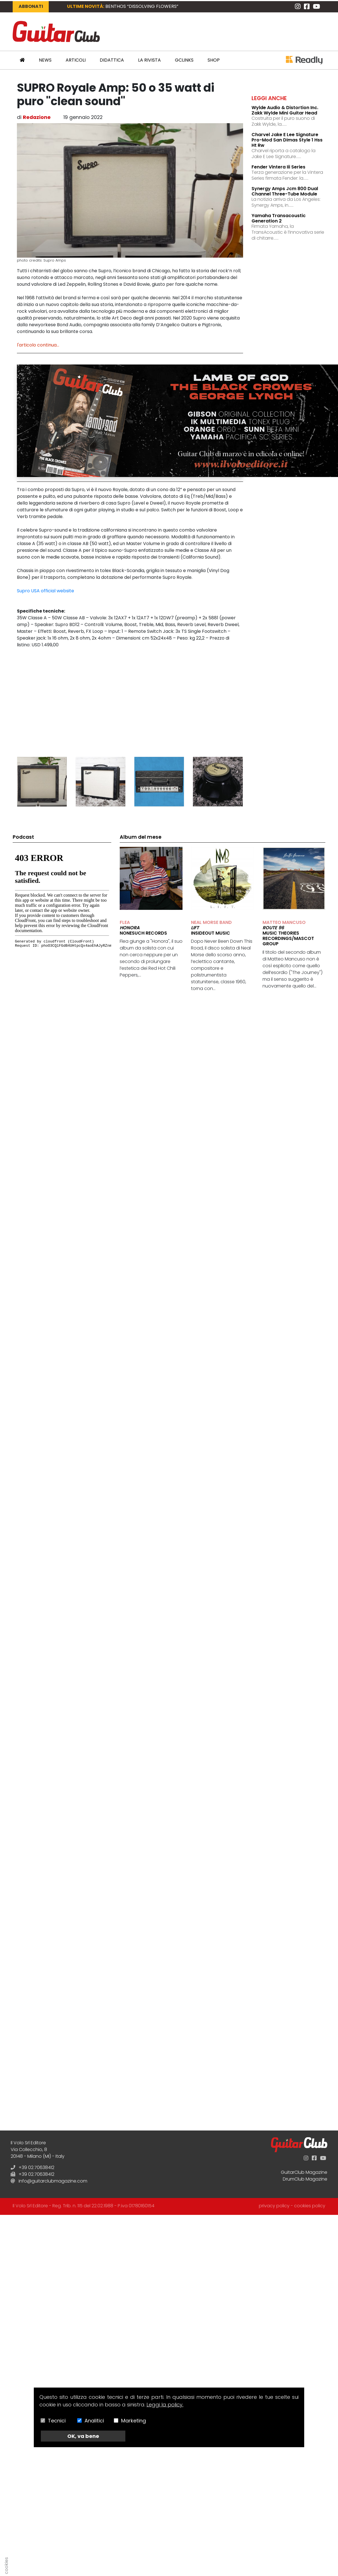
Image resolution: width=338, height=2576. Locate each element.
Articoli (76, 60)
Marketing (133, 2420)
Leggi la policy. (164, 2404)
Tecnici (57, 2420)
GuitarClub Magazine (304, 2172)
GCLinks (184, 60)
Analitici (94, 2420)
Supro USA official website (45, 591)
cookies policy (309, 2205)
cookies (6, 2565)
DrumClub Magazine (305, 2179)
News (45, 60)
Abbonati (31, 6)
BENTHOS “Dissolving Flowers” (141, 6)
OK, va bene (83, 2436)
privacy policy (274, 2205)
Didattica (112, 60)
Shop (214, 60)
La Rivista (149, 60)
